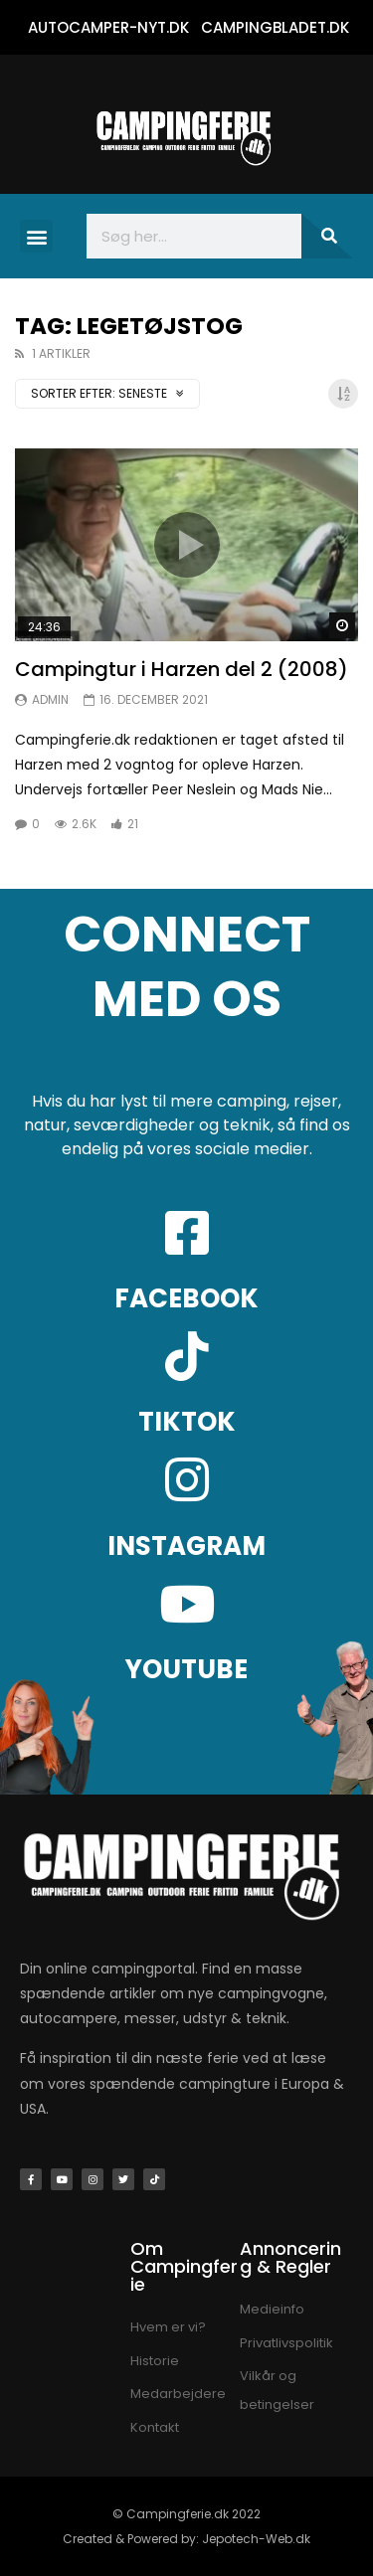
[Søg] (327, 236)
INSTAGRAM (186, 1546)
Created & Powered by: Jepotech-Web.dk (186, 2538)
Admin (50, 699)
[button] (36, 236)
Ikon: (187, 545)
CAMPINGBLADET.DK (275, 27)
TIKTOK (187, 1422)
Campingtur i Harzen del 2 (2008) (181, 669)
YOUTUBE (186, 1669)
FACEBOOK (186, 1298)
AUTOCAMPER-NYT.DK (108, 27)
